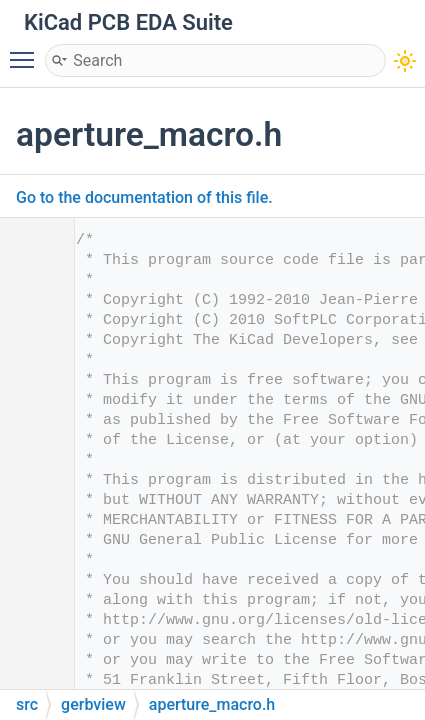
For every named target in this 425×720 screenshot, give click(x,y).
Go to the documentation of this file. (144, 197)
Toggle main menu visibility (27, 51)
